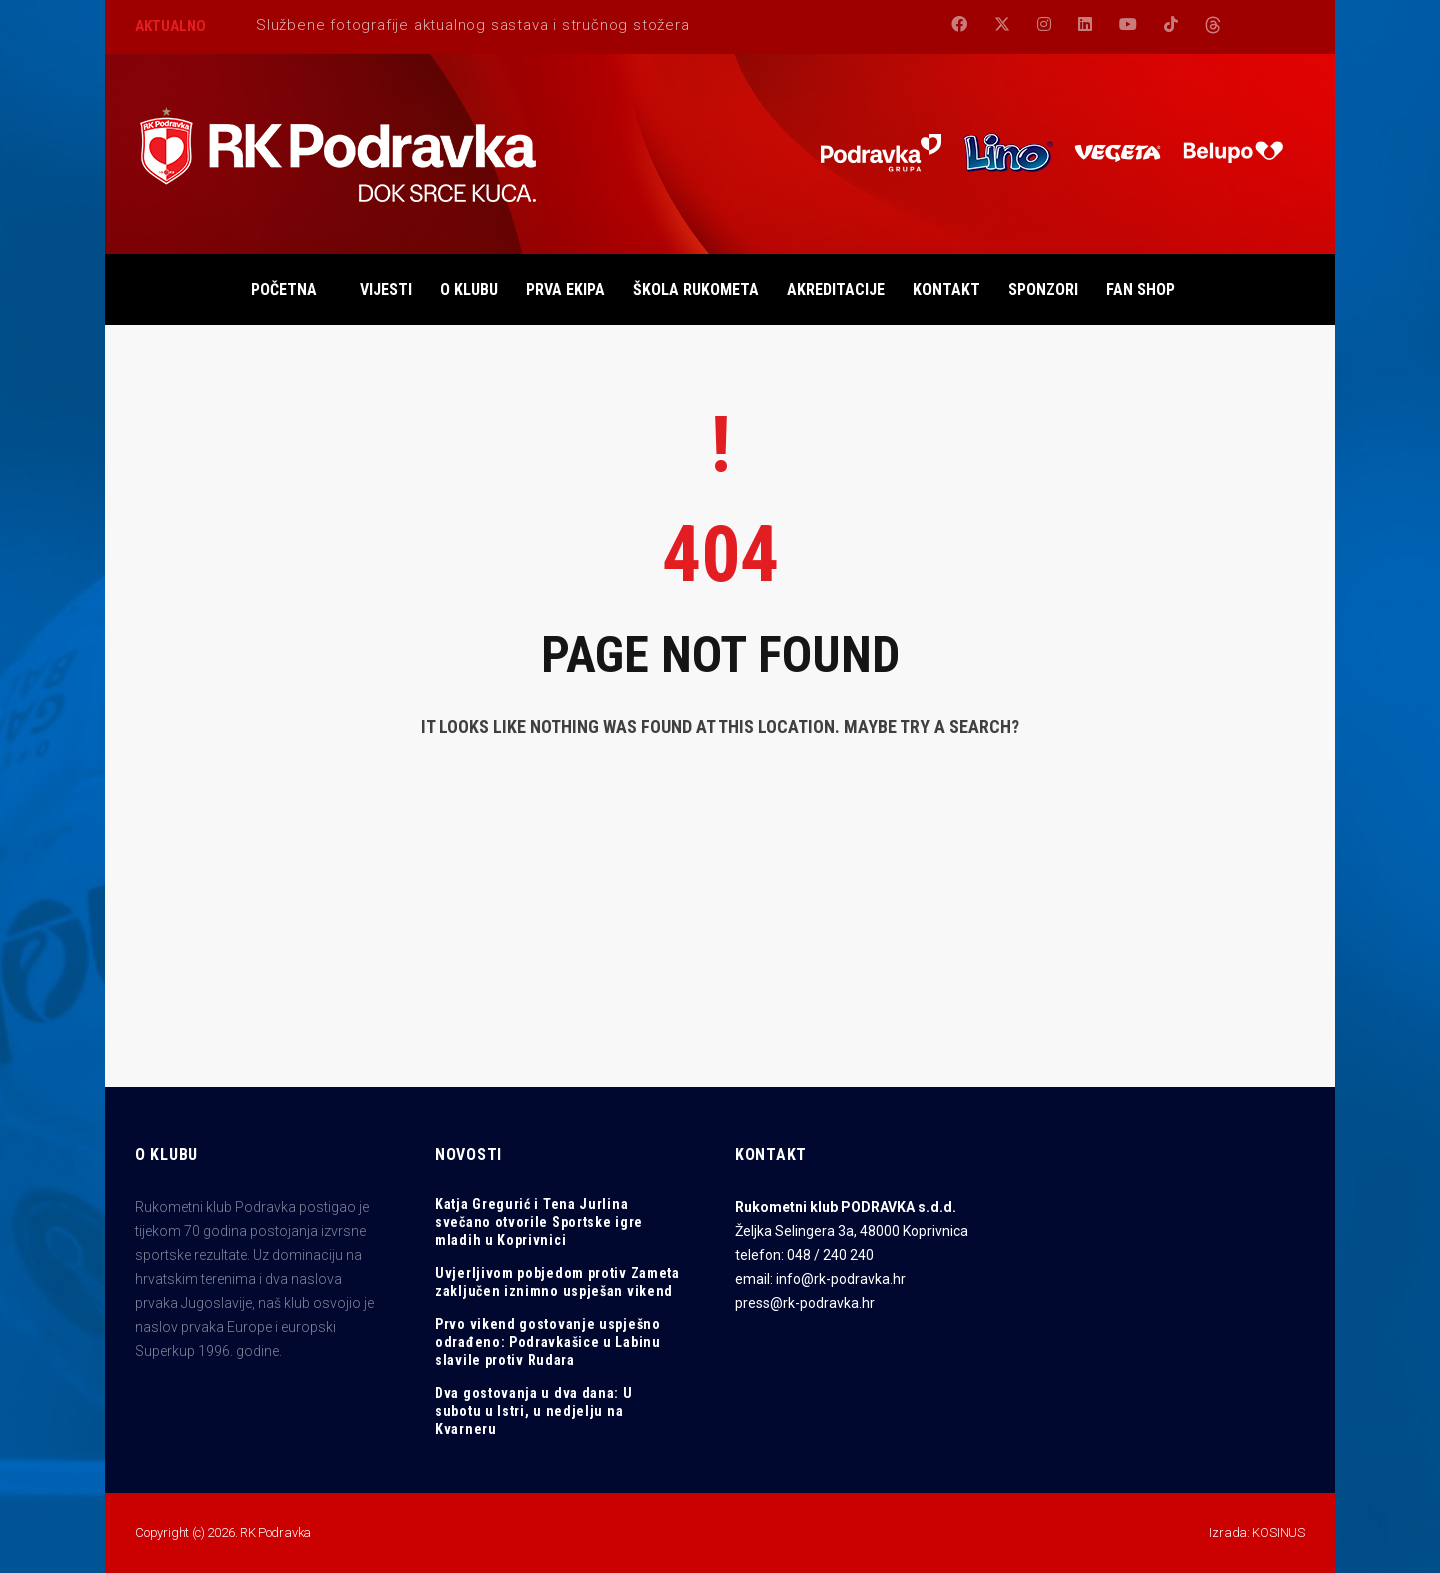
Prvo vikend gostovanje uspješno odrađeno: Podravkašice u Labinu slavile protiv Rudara (548, 1342)
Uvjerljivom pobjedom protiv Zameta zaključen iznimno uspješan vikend (557, 1282)
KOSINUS (1278, 1532)
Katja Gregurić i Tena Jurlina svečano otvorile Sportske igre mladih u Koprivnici (539, 1222)
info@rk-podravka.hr (841, 1279)
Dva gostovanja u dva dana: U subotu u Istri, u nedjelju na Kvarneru (534, 1411)
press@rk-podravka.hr (805, 1303)
